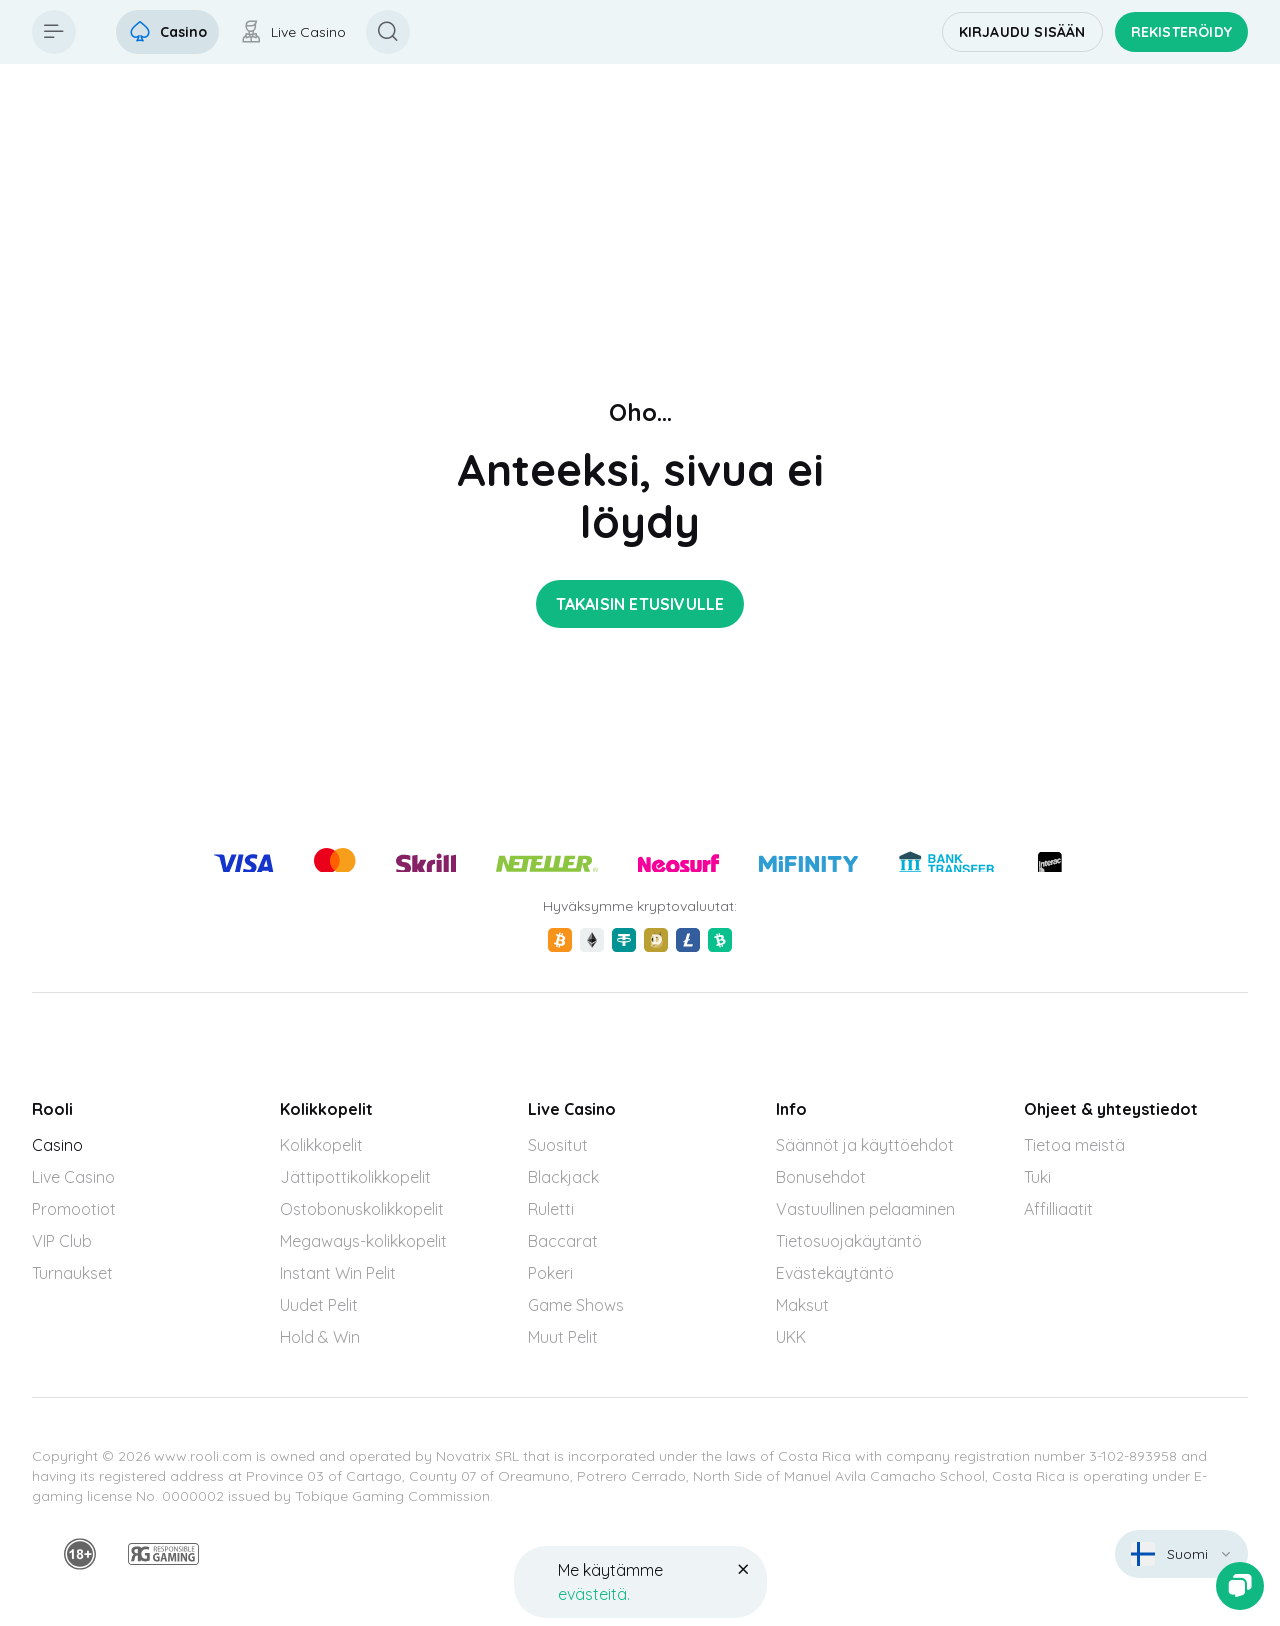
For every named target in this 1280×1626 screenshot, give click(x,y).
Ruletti (551, 1209)
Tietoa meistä (1074, 1145)
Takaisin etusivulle (640, 604)
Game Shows (576, 1305)
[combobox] (1181, 1554)
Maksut (802, 1305)
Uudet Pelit (319, 1305)
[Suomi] (1181, 1554)
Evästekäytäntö (835, 1273)
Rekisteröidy (1181, 32)
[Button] (54, 32)
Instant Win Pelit (338, 1273)
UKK (791, 1337)
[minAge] (80, 1554)
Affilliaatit (1058, 1209)
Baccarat (563, 1241)
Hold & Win (320, 1337)
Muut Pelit (563, 1337)
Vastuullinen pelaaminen (865, 1209)
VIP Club (62, 1241)
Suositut (558, 1145)
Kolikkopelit (321, 1145)
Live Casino (73, 1177)
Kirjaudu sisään (1022, 32)
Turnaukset (72, 1273)
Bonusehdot (821, 1177)
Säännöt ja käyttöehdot (865, 1145)
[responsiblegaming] (163, 1554)
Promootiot (74, 1209)
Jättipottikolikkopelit (355, 1177)
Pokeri (550, 1273)
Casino (57, 1145)
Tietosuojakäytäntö (849, 1241)
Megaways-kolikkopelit (363, 1241)
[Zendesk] (1240, 1586)
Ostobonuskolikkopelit (362, 1209)
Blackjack (563, 1177)
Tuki (1037, 1177)
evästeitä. (594, 1594)
